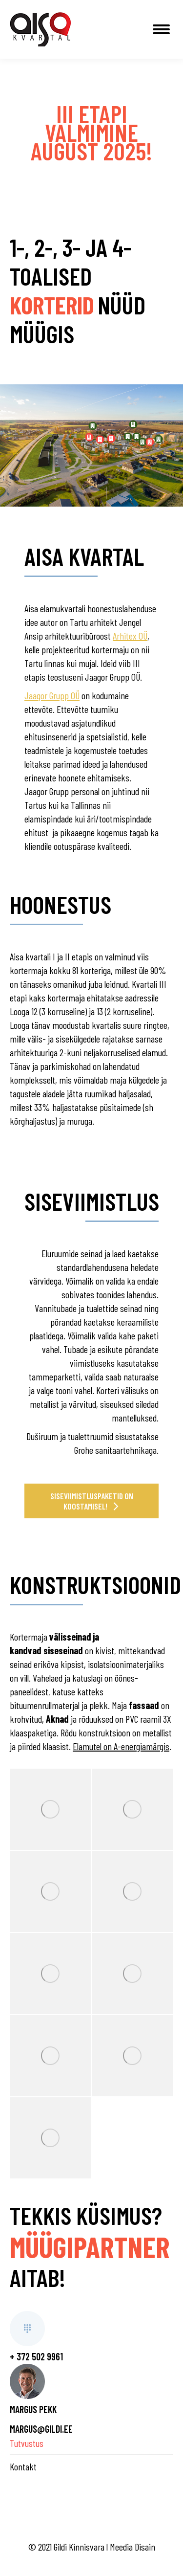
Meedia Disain (132, 2547)
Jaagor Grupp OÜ (52, 695)
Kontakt (23, 2466)
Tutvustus (26, 2443)
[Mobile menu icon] (161, 29)
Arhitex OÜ (130, 636)
